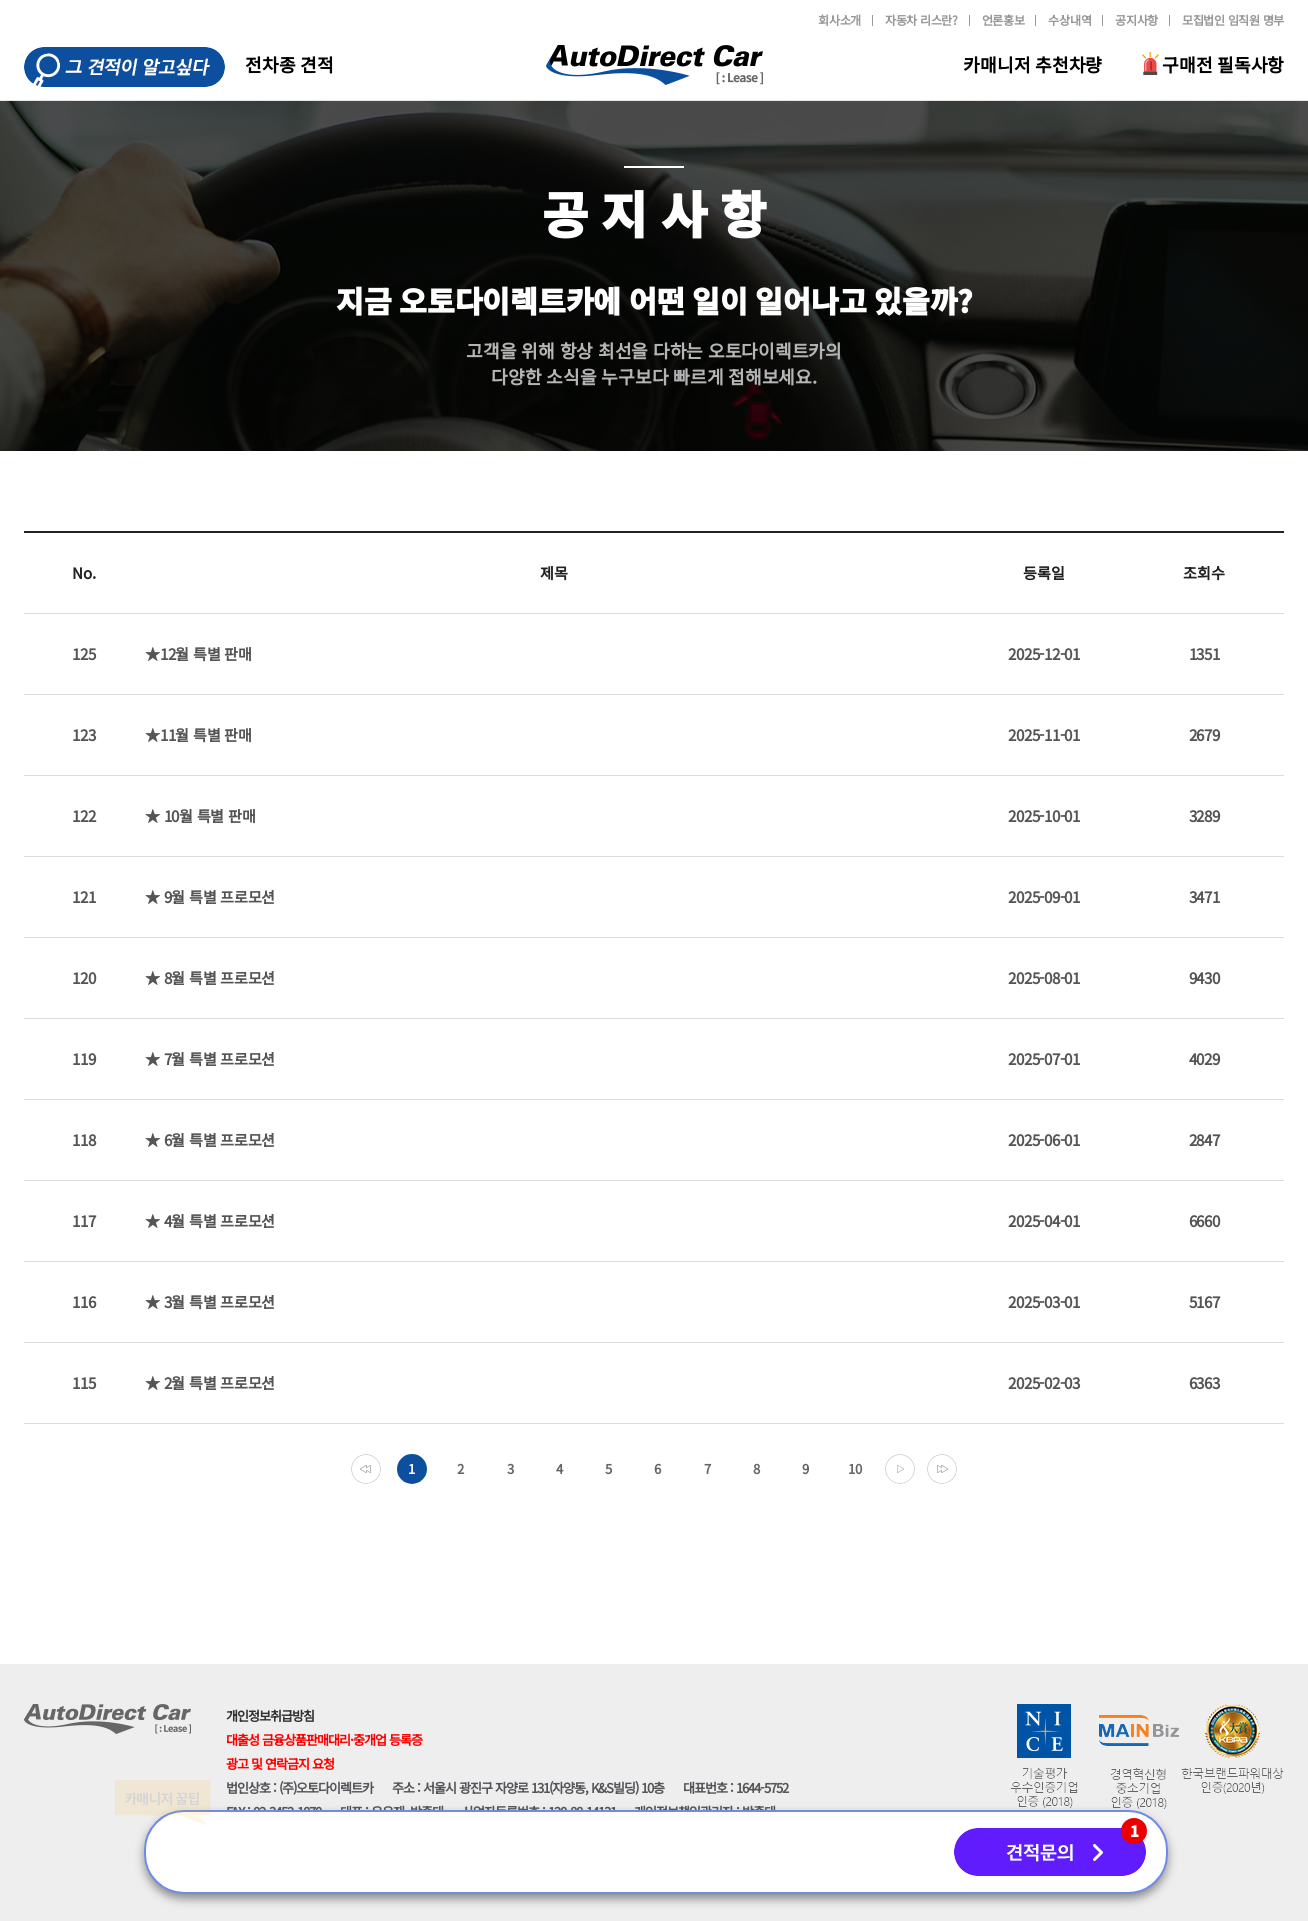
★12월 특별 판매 (198, 653)
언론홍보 (1003, 19)
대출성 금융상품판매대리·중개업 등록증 (324, 1739)
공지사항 (1136, 19)
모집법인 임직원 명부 (1233, 19)
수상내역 (1069, 19)
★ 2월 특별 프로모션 (210, 1382)
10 (855, 1468)
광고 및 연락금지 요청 (280, 1763)
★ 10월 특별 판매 (200, 815)
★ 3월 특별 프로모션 (210, 1301)
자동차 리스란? (921, 19)
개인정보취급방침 (270, 1715)
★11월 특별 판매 (198, 734)
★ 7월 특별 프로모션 (210, 1058)
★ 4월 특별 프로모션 (210, 1220)
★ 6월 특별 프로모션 (210, 1139)
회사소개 (839, 19)
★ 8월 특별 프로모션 (210, 977)
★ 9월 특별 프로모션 (210, 896)
